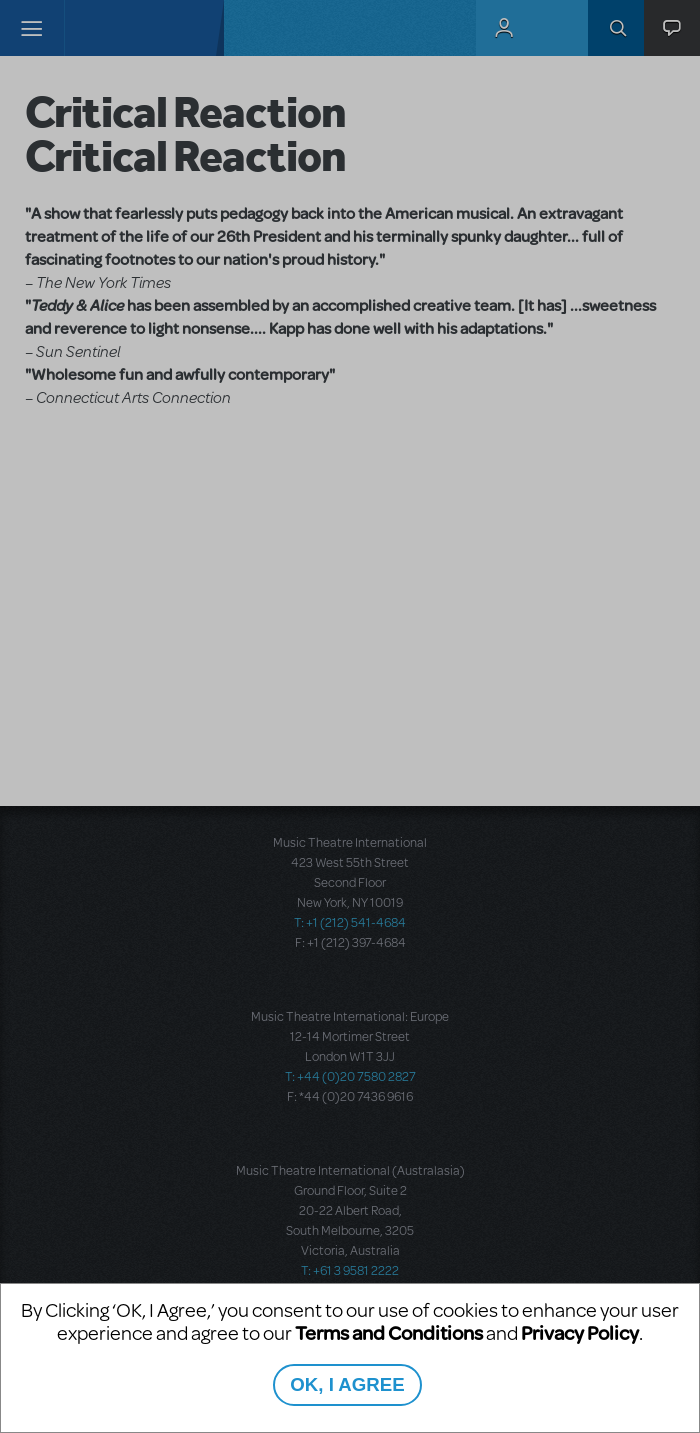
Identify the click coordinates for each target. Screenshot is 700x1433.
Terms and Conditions (389, 1332)
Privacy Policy (580, 1332)
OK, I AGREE (347, 1384)
